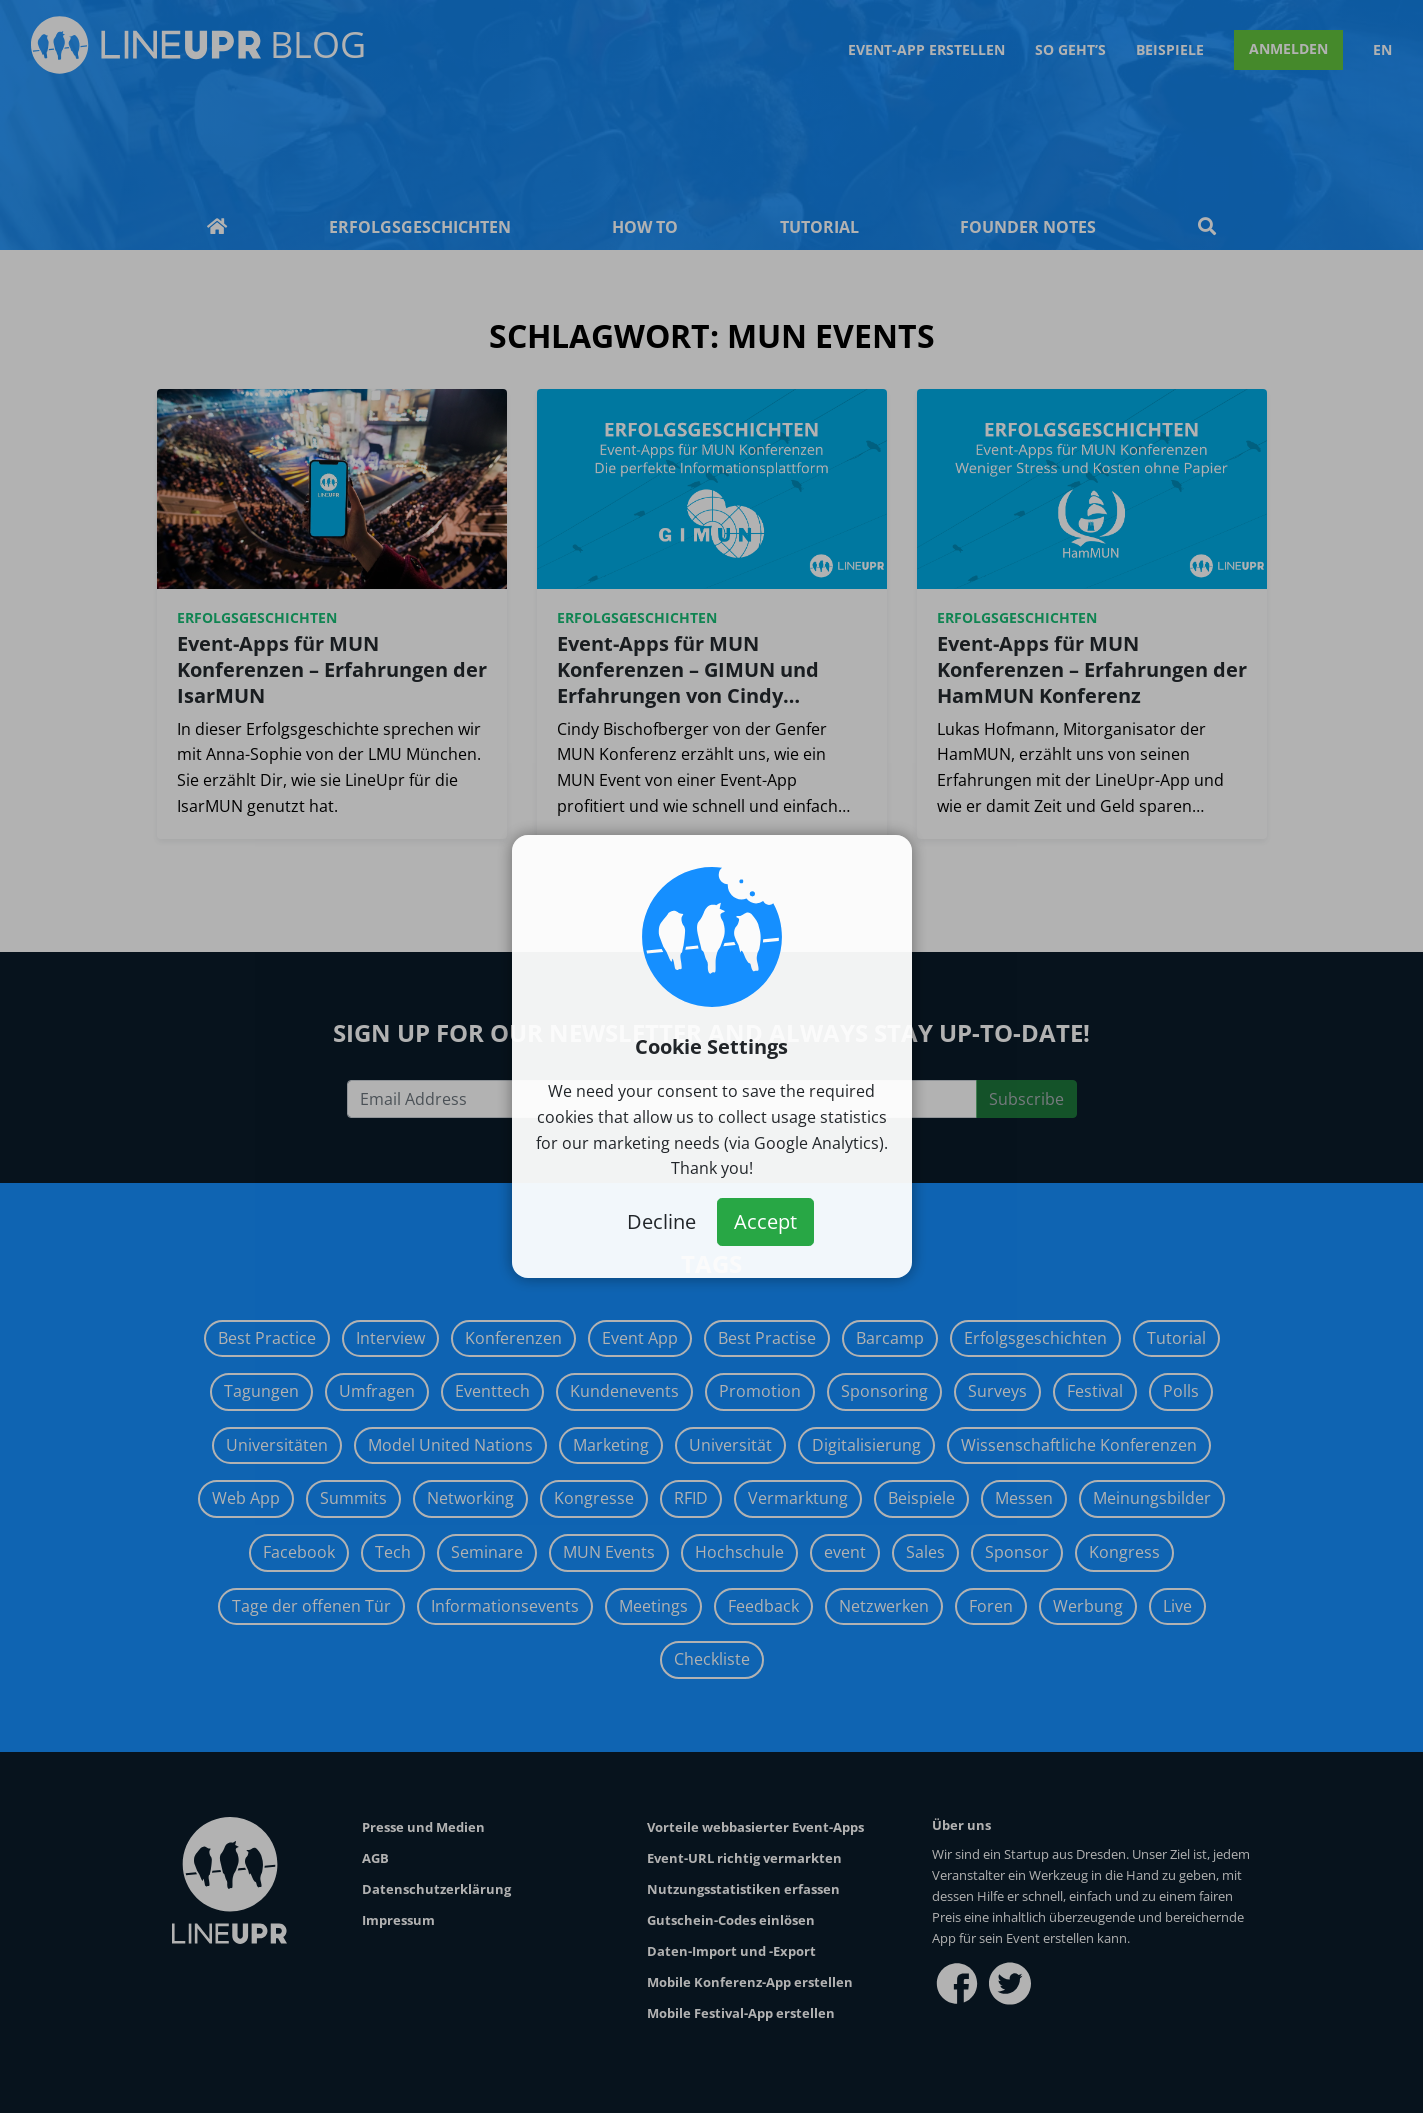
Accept (765, 1221)
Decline (661, 1221)
